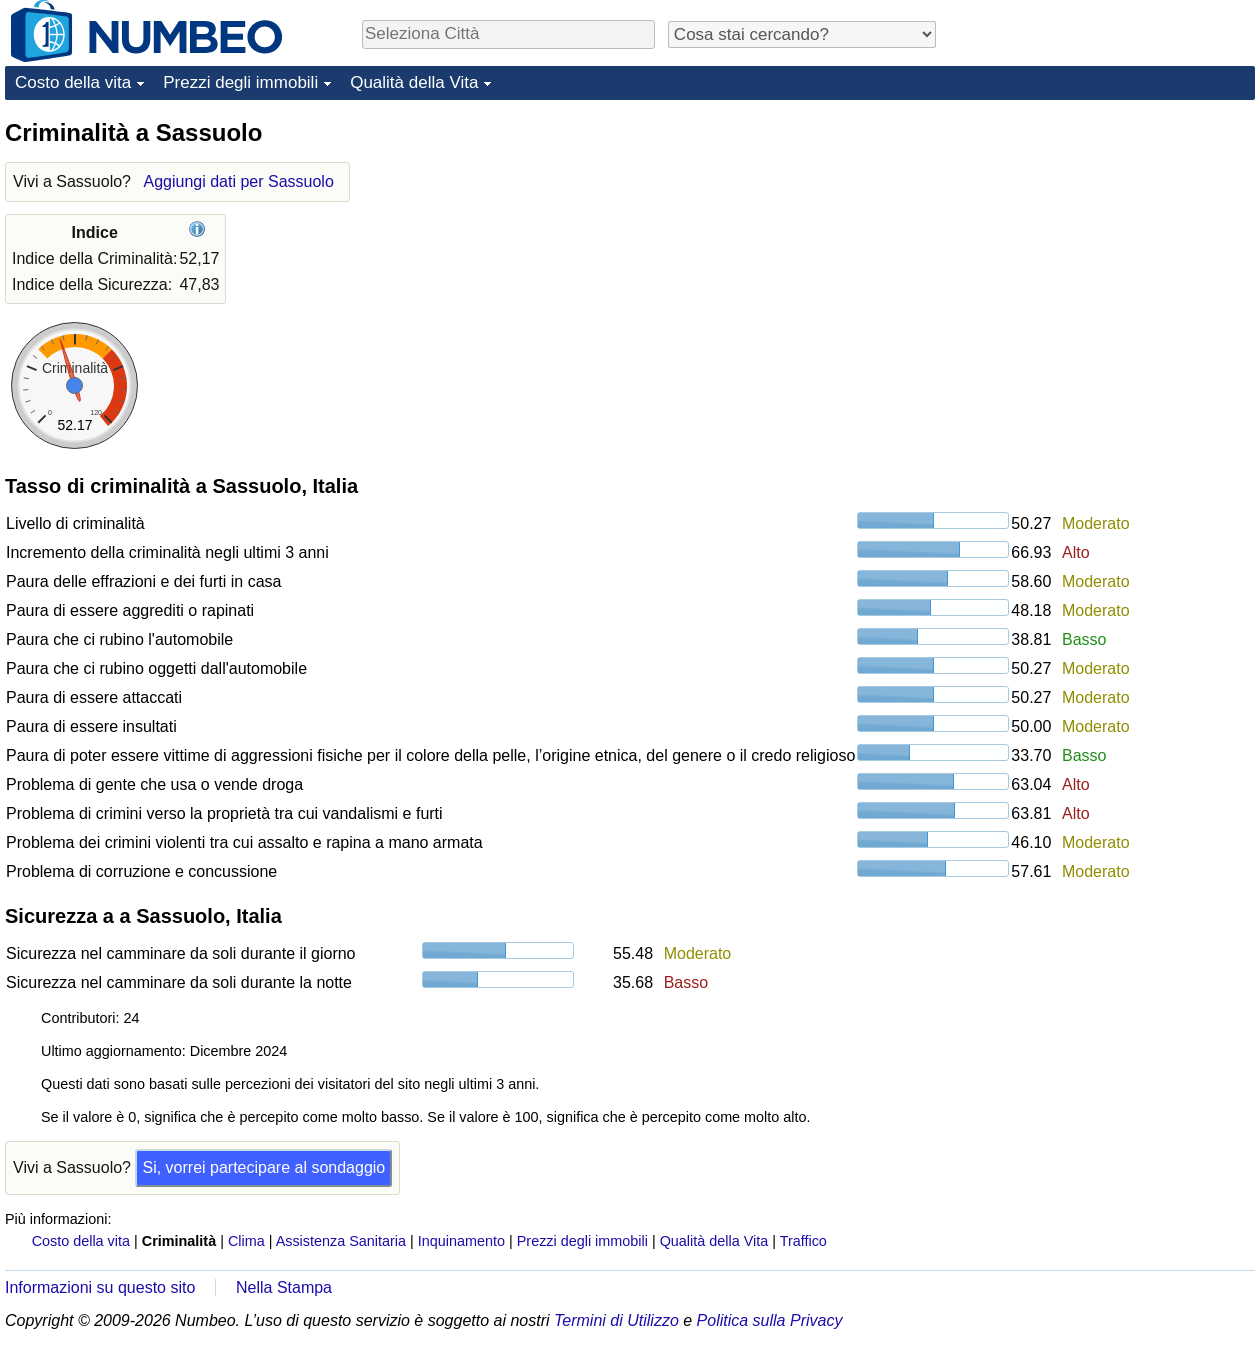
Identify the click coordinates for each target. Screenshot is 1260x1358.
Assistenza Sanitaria (341, 1241)
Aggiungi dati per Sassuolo (238, 181)
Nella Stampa (284, 1287)
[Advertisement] (1105, 242)
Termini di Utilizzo (616, 1320)
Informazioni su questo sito (100, 1287)
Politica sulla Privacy (770, 1320)
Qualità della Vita (414, 82)
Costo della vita (73, 82)
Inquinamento (461, 1241)
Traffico (803, 1241)
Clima (246, 1241)
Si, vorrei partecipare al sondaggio (263, 1167)
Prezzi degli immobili (240, 82)
